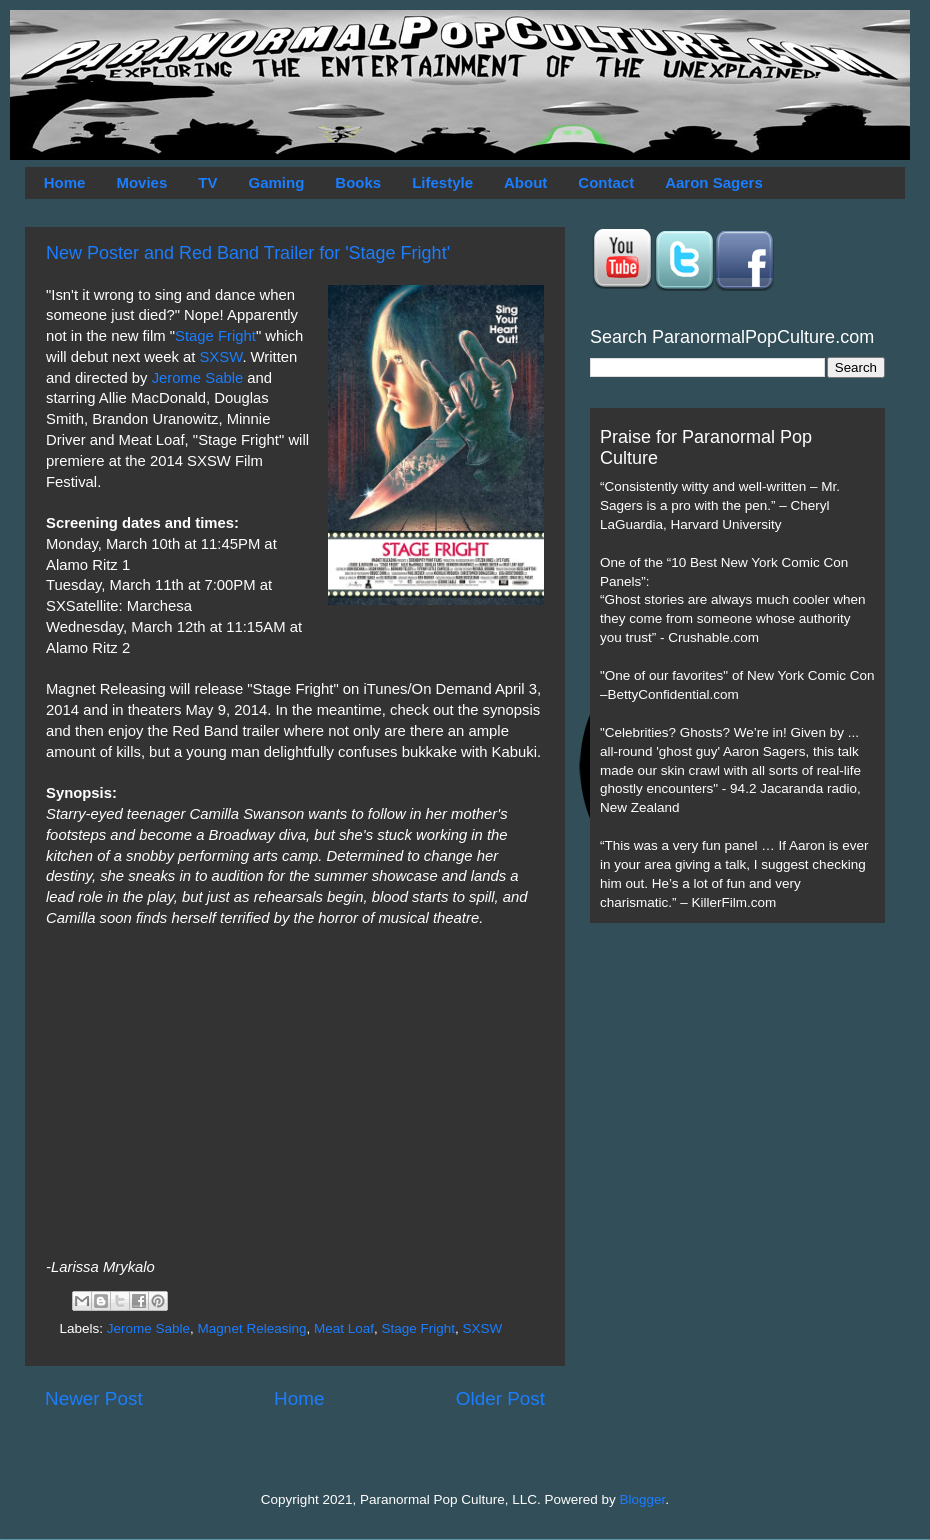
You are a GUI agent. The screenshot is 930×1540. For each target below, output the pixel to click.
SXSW (220, 357)
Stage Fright (215, 336)
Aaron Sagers (714, 182)
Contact (606, 182)
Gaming (276, 182)
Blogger (643, 1499)
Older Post (500, 1398)
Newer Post (94, 1398)
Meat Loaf (344, 1328)
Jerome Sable (198, 378)
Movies (141, 182)
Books (358, 182)
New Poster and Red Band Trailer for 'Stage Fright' (248, 253)
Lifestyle (442, 182)
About (525, 182)
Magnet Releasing (252, 1328)
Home (65, 182)
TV (207, 182)
